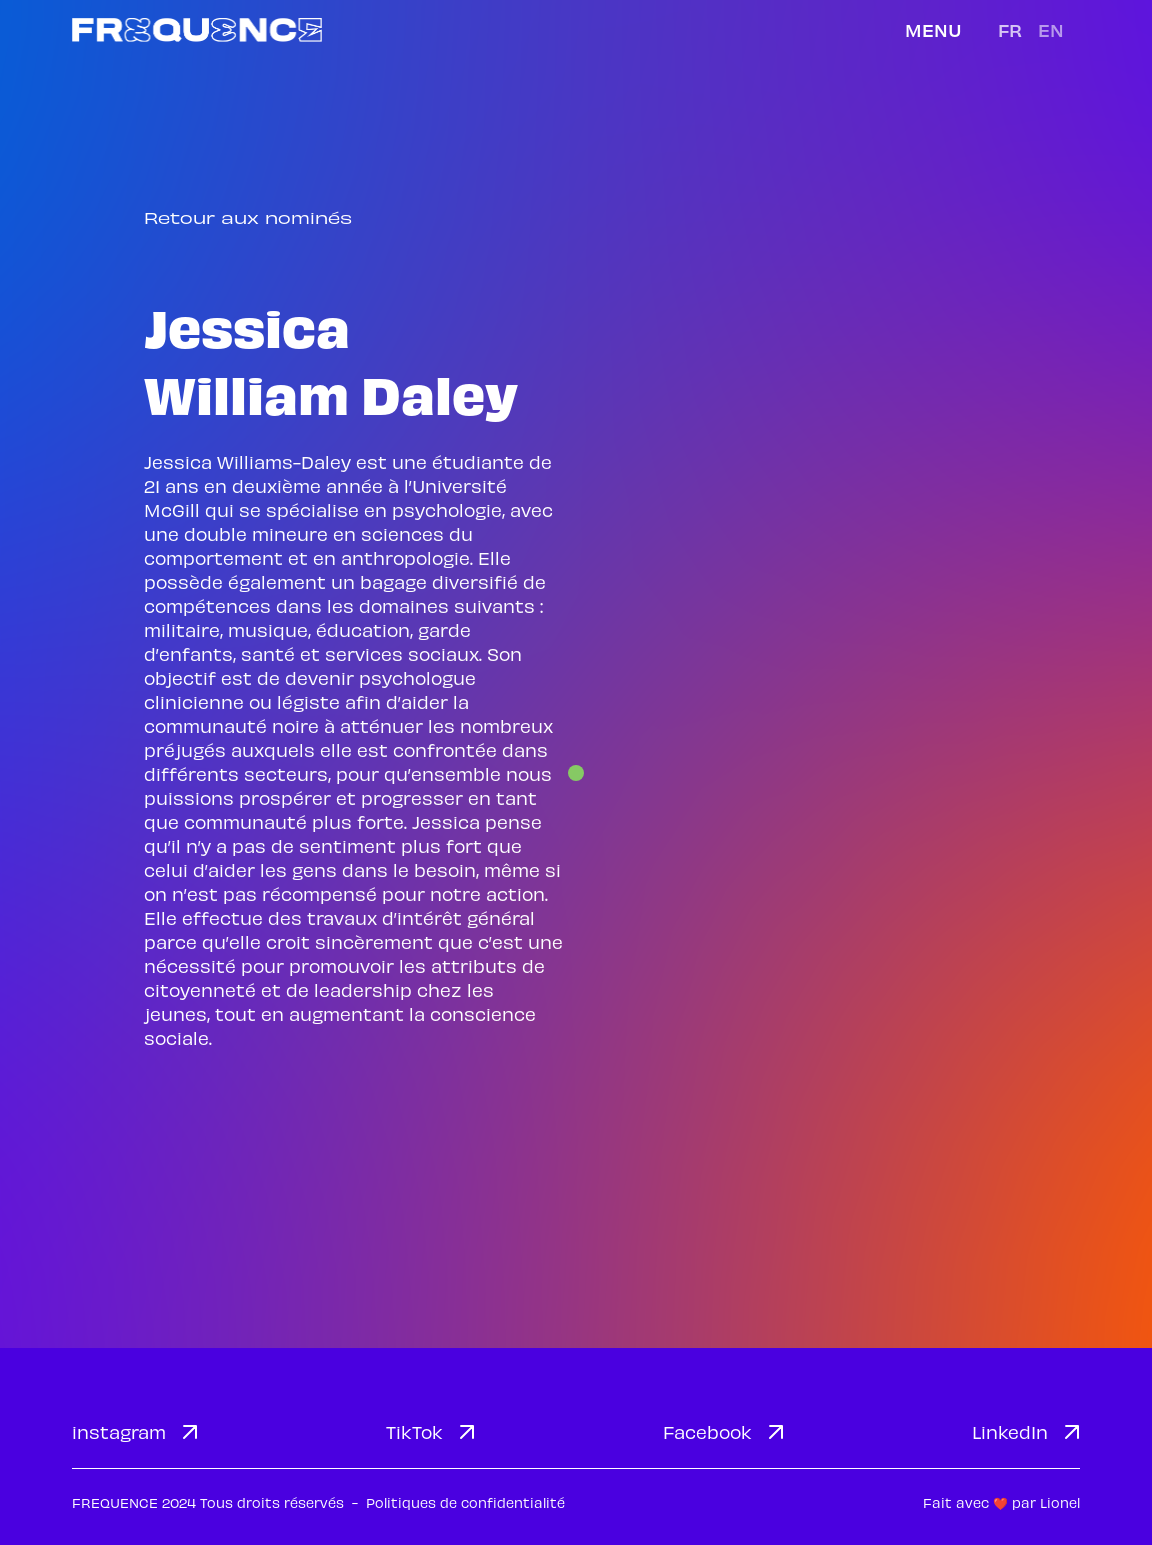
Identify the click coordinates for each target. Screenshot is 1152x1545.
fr (1010, 29)
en (1051, 29)
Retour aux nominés (248, 217)
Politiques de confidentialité (465, 1502)
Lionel (1060, 1502)
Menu (933, 29)
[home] (197, 29)
